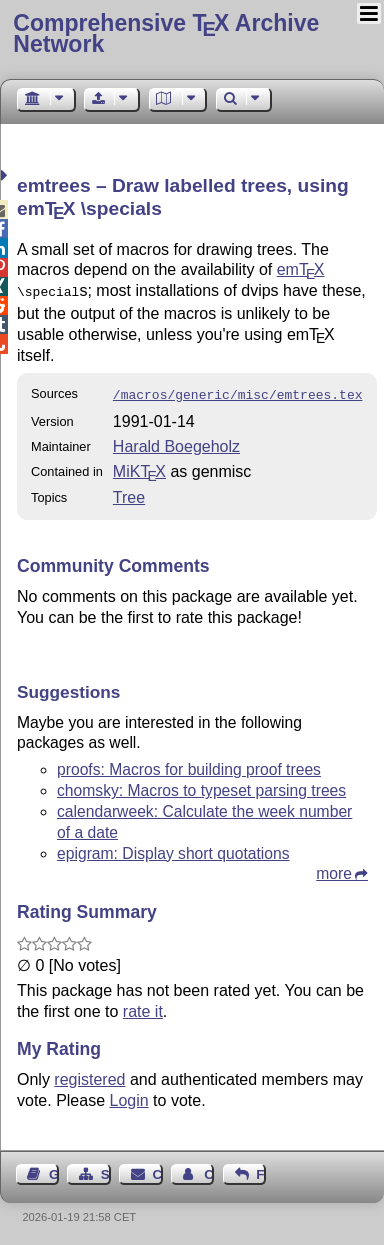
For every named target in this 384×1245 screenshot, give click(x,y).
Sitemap (106, 1170)
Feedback (261, 1170)
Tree (129, 493)
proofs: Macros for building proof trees (189, 765)
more (334, 869)
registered (89, 1075)
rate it (143, 1007)
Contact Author (209, 1170)
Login (129, 1096)
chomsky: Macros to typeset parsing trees (201, 786)
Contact (158, 1170)
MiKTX (139, 467)
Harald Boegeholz (176, 442)
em (301, 269)
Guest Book (54, 1170)
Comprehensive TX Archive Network (166, 33)
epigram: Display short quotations (173, 849)
